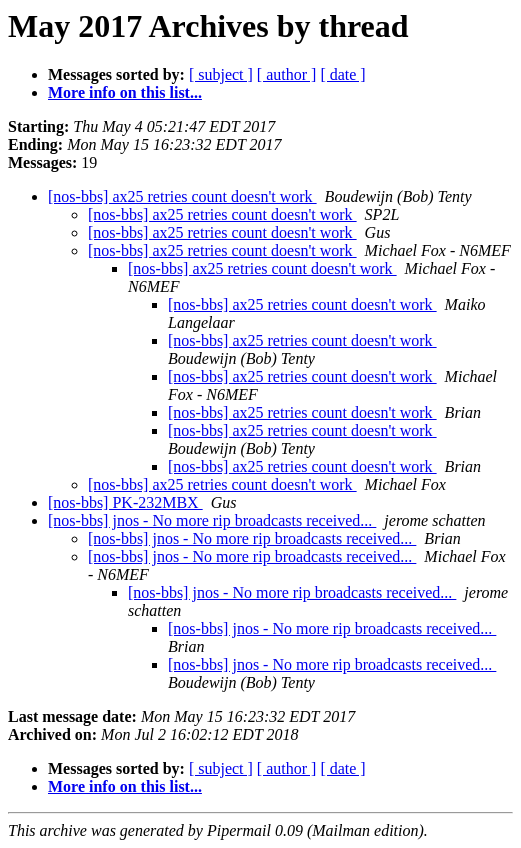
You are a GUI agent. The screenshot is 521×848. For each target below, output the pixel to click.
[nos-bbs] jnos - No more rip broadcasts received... (212, 520)
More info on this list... (125, 92)
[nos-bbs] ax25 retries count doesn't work (182, 196)
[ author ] (287, 74)
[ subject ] (221, 74)
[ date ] (342, 74)
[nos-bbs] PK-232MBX (125, 502)
